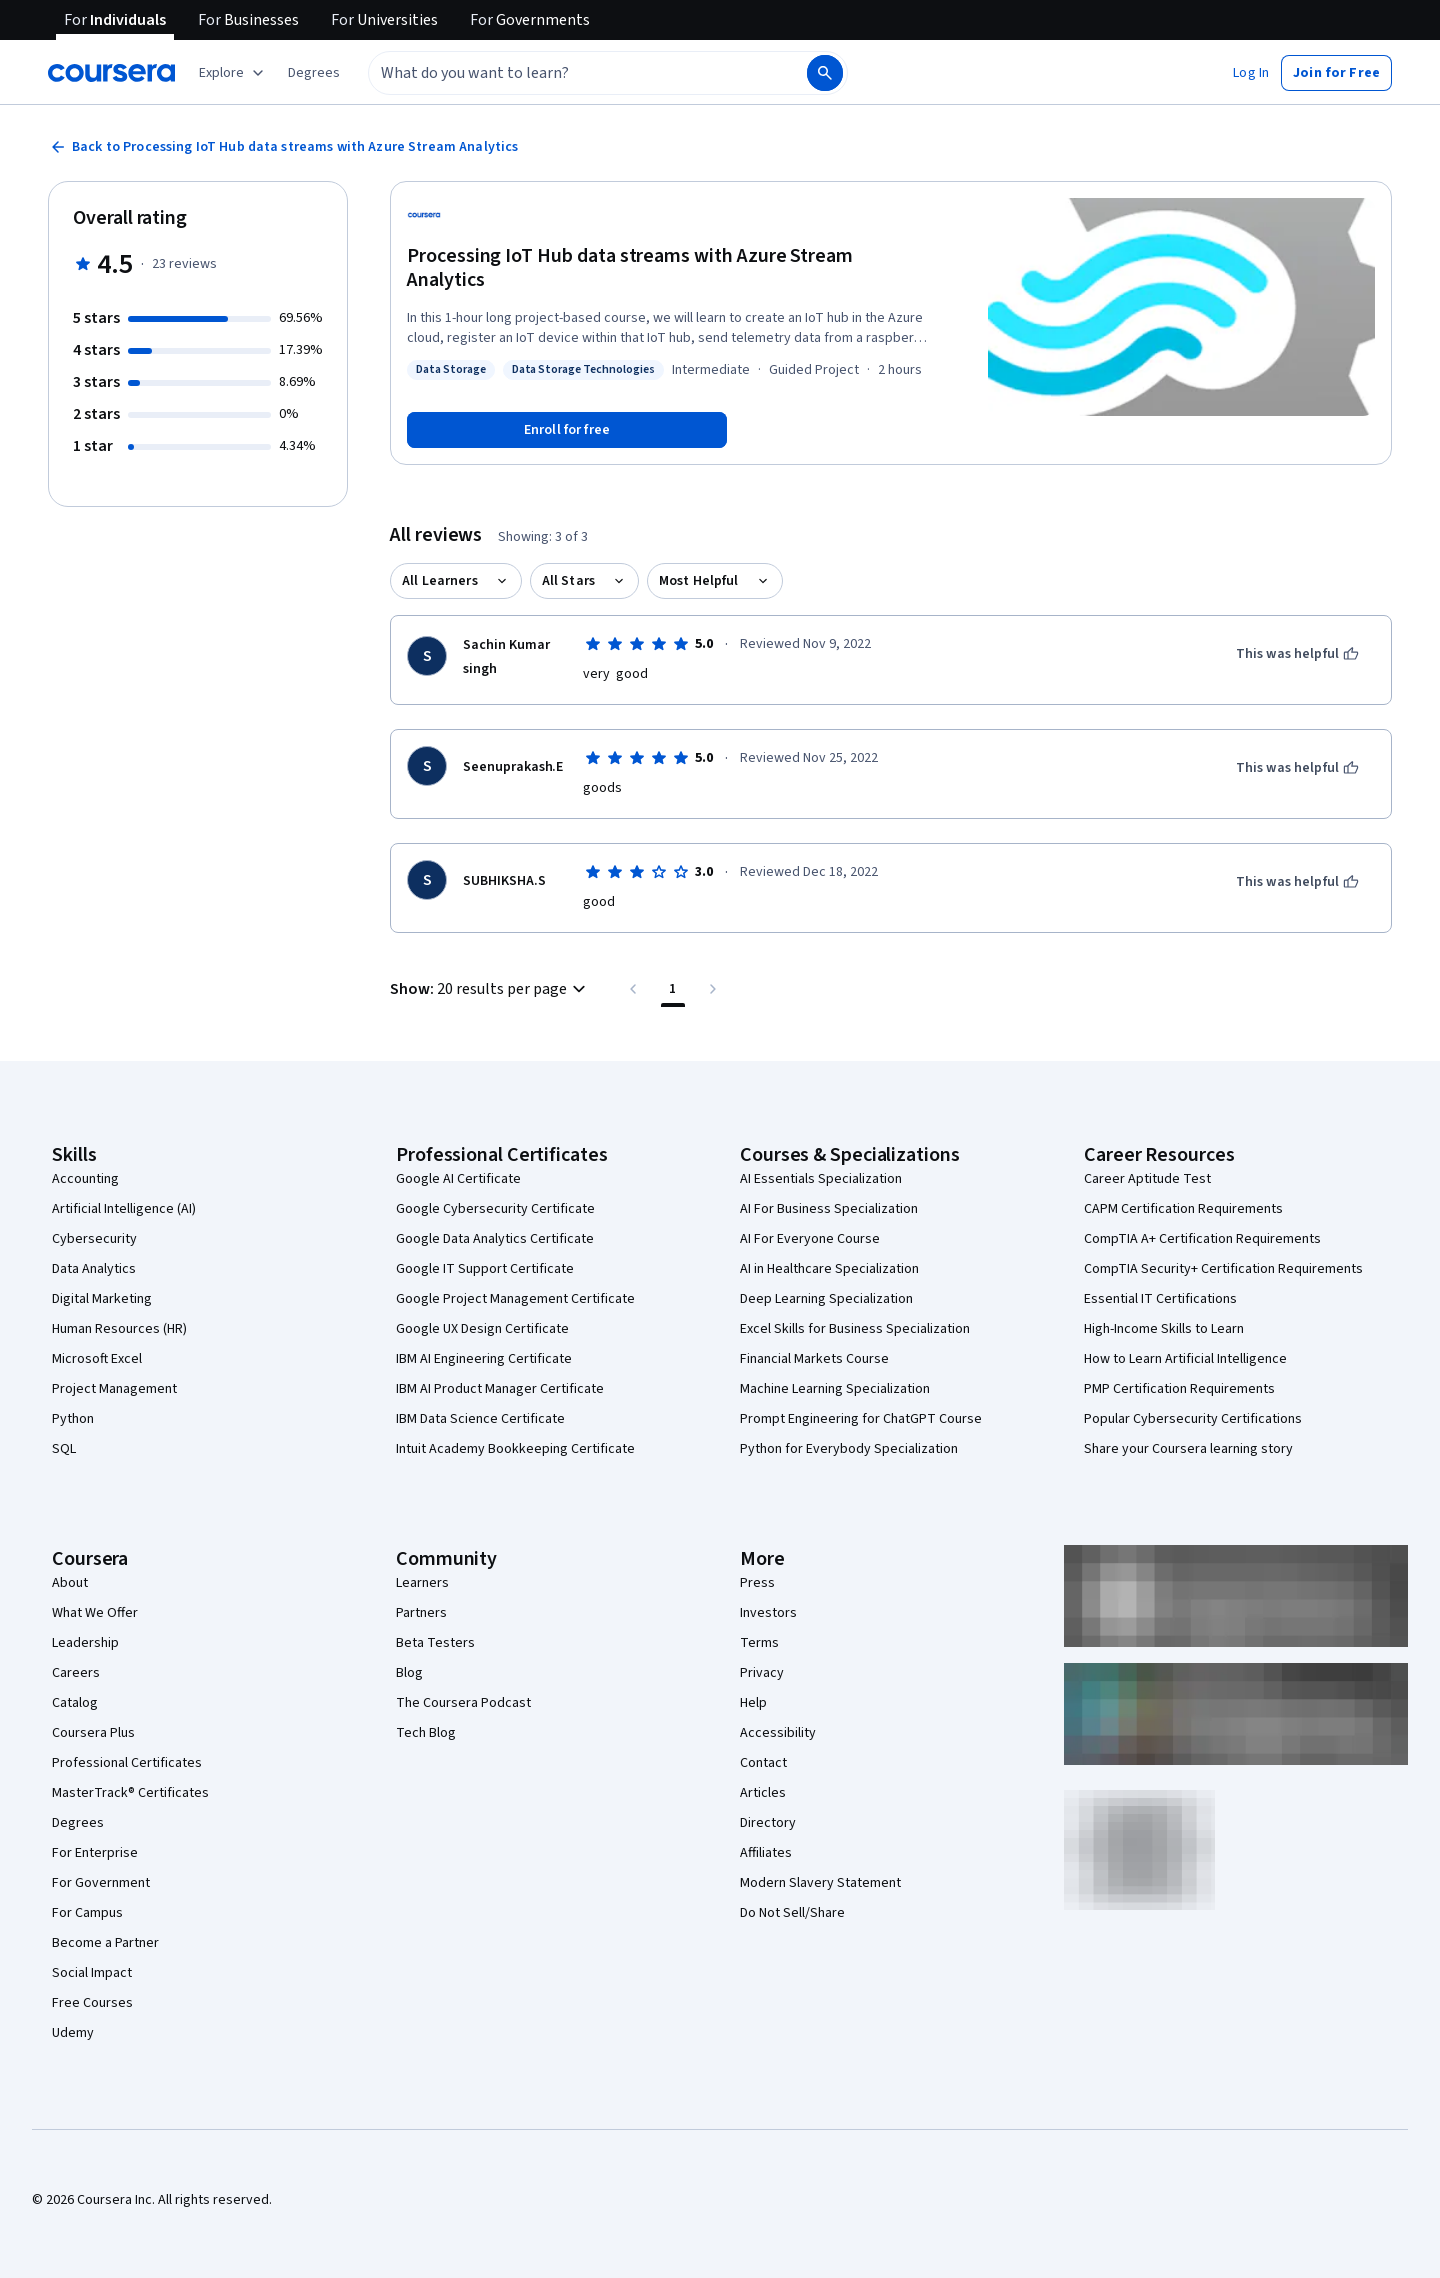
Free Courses (92, 2003)
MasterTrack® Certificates (130, 1793)
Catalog (75, 1703)
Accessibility (778, 1733)
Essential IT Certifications (1160, 1299)
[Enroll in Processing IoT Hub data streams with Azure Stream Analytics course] (567, 430)
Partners (421, 1613)
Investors (768, 1613)
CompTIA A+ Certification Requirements (1202, 1239)
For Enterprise (95, 1853)
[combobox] (566, 73)
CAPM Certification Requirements (1183, 1209)
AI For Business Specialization (829, 1209)
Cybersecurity (94, 1239)
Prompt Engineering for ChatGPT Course (861, 1419)
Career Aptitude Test (1147, 1179)
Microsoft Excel (97, 1359)
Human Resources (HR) (119, 1329)
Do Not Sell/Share (792, 1913)
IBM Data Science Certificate (480, 1419)
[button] (314, 73)
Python (73, 1419)
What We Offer (95, 1613)
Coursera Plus (93, 1733)
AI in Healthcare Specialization (829, 1269)
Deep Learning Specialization (826, 1299)
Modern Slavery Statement (820, 1883)
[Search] (825, 73)
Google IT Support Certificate (485, 1269)
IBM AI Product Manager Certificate (500, 1389)
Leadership (85, 1643)
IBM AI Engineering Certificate (484, 1359)
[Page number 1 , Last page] (673, 989)
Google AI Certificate (458, 1179)
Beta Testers (435, 1643)
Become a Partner (105, 1943)
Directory (768, 1823)
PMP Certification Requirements (1179, 1389)
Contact (763, 1763)
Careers (76, 1673)
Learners (422, 1583)
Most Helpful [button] (699, 581)
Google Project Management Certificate (515, 1299)
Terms (759, 1643)
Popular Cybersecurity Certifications (1193, 1419)
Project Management (114, 1389)
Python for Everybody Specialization (849, 1449)
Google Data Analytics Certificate (495, 1239)
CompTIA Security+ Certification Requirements (1223, 1269)
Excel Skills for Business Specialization (855, 1329)
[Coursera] (111, 73)
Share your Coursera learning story (1188, 1449)
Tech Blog (426, 1733)
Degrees (78, 1823)
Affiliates (766, 1853)
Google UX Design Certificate (482, 1329)
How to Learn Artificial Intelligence (1185, 1359)
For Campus (87, 1913)
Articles (763, 1793)
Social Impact (92, 1973)
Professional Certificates (127, 1763)
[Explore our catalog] (233, 73)
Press (757, 1583)
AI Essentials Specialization (821, 1179)
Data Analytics (94, 1269)
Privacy (762, 1673)
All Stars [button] (568, 581)
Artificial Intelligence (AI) (124, 1209)
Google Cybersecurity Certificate (495, 1209)
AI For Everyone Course (810, 1239)
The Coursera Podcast (463, 1703)
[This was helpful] (1297, 654)
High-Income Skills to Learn (1164, 1329)
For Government (101, 1883)
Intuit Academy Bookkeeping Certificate (515, 1449)
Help (753, 1703)
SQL (64, 1449)
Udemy (73, 2033)
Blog (409, 1673)
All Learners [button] (440, 581)
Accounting (85, 1179)
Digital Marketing (102, 1299)
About (70, 1583)
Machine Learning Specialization (835, 1389)
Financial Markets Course (814, 1359)
